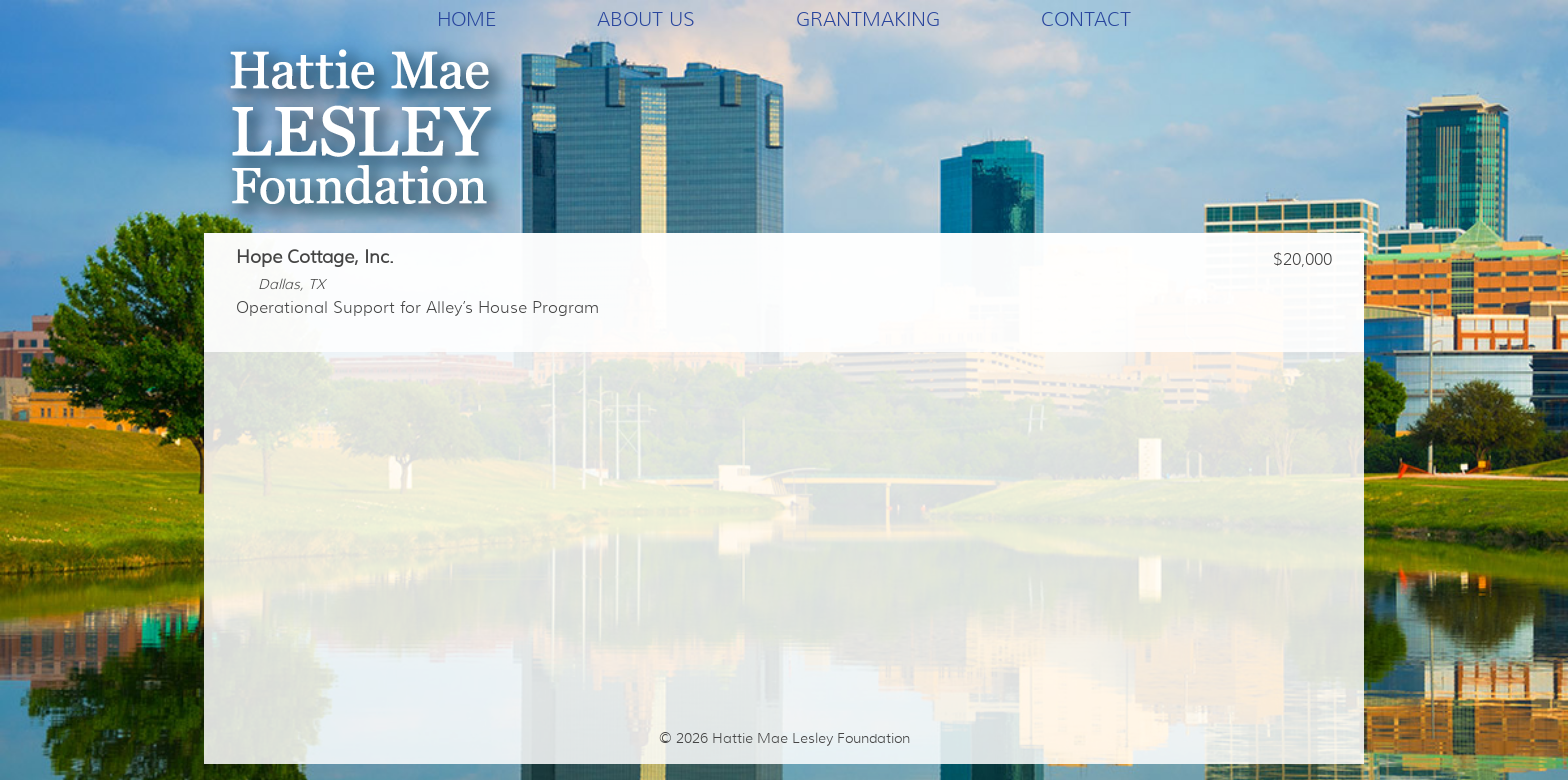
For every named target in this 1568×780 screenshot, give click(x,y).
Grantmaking (868, 19)
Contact (1086, 19)
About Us (646, 19)
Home (466, 19)
